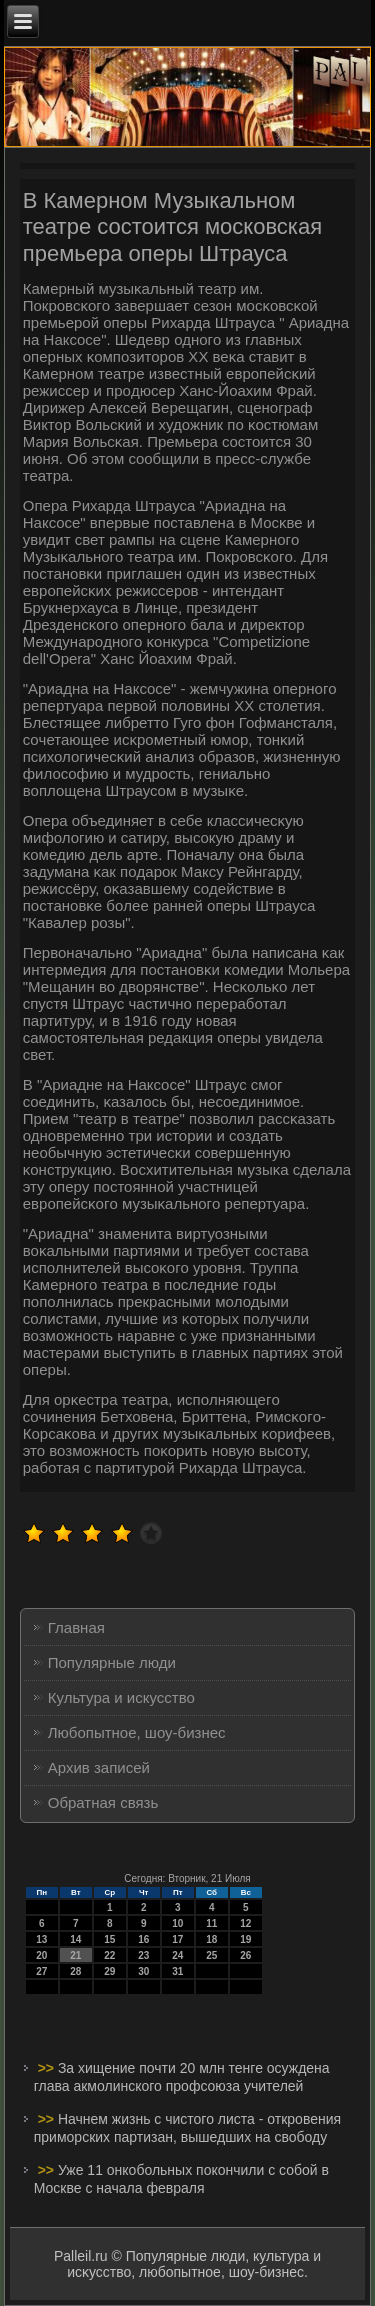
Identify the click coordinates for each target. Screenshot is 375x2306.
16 (143, 1939)
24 (177, 1955)
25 (211, 1955)
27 (41, 1971)
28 (75, 1971)
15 (109, 1939)
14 (75, 1939)
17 (177, 1939)
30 (143, 1971)
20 (41, 1955)
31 (177, 1971)
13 (41, 1939)
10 (177, 1923)
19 (245, 1939)
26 (245, 1955)
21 (75, 1955)
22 (109, 1955)
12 (245, 1923)
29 (109, 1971)
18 (211, 1939)
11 (211, 1923)
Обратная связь (103, 1802)
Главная (76, 1627)
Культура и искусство (121, 1697)
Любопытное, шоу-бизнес (137, 1732)
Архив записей (99, 1767)
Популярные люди (112, 1662)
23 (143, 1955)
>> (48, 2068)
